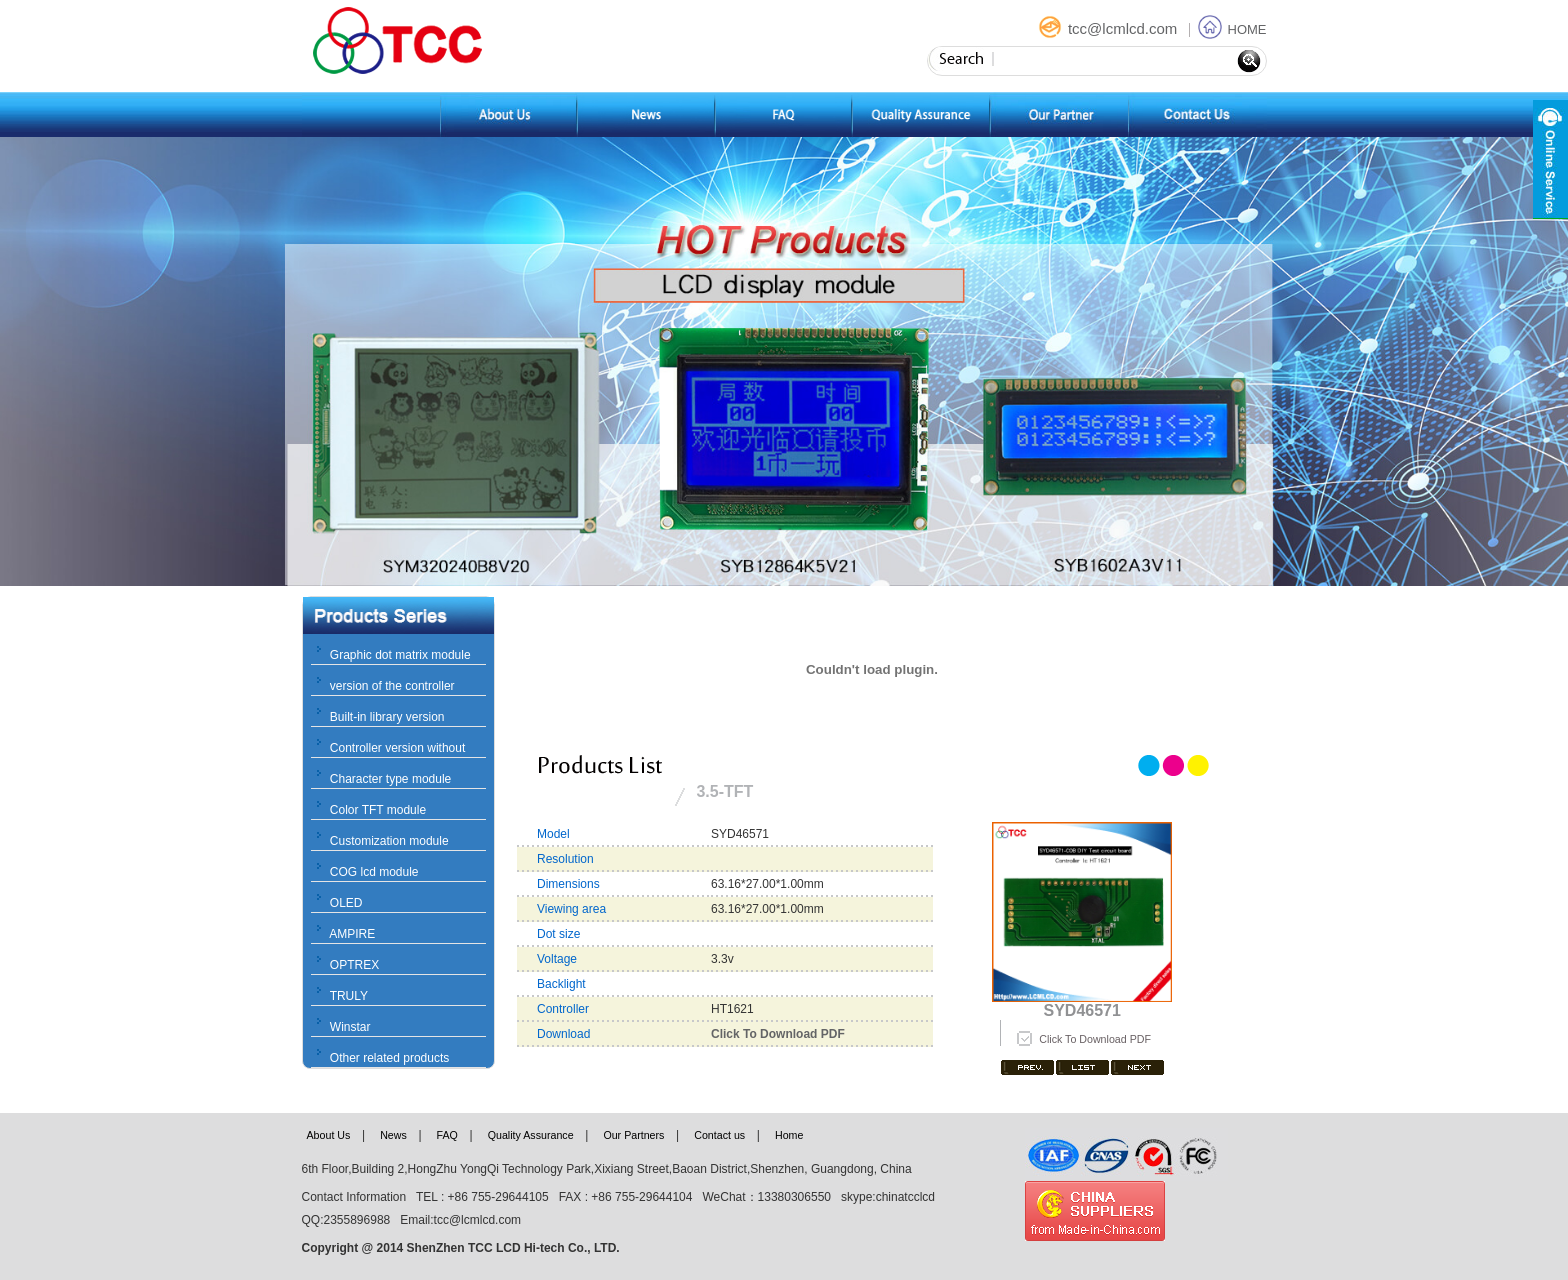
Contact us (719, 1135)
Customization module (389, 841)
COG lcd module (374, 872)
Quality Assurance (531, 1135)
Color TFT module (378, 810)
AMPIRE (352, 934)
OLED (346, 903)
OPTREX (354, 965)
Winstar (350, 1027)
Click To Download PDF (1095, 1039)
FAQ (447, 1135)
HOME (1232, 29)
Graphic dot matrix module (400, 655)
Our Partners (633, 1135)
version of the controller (392, 686)
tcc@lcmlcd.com (1110, 28)
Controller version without (397, 748)
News (393, 1135)
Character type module (390, 779)
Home (789, 1135)
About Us (329, 1135)
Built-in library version (387, 717)
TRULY (349, 996)
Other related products (389, 1058)
